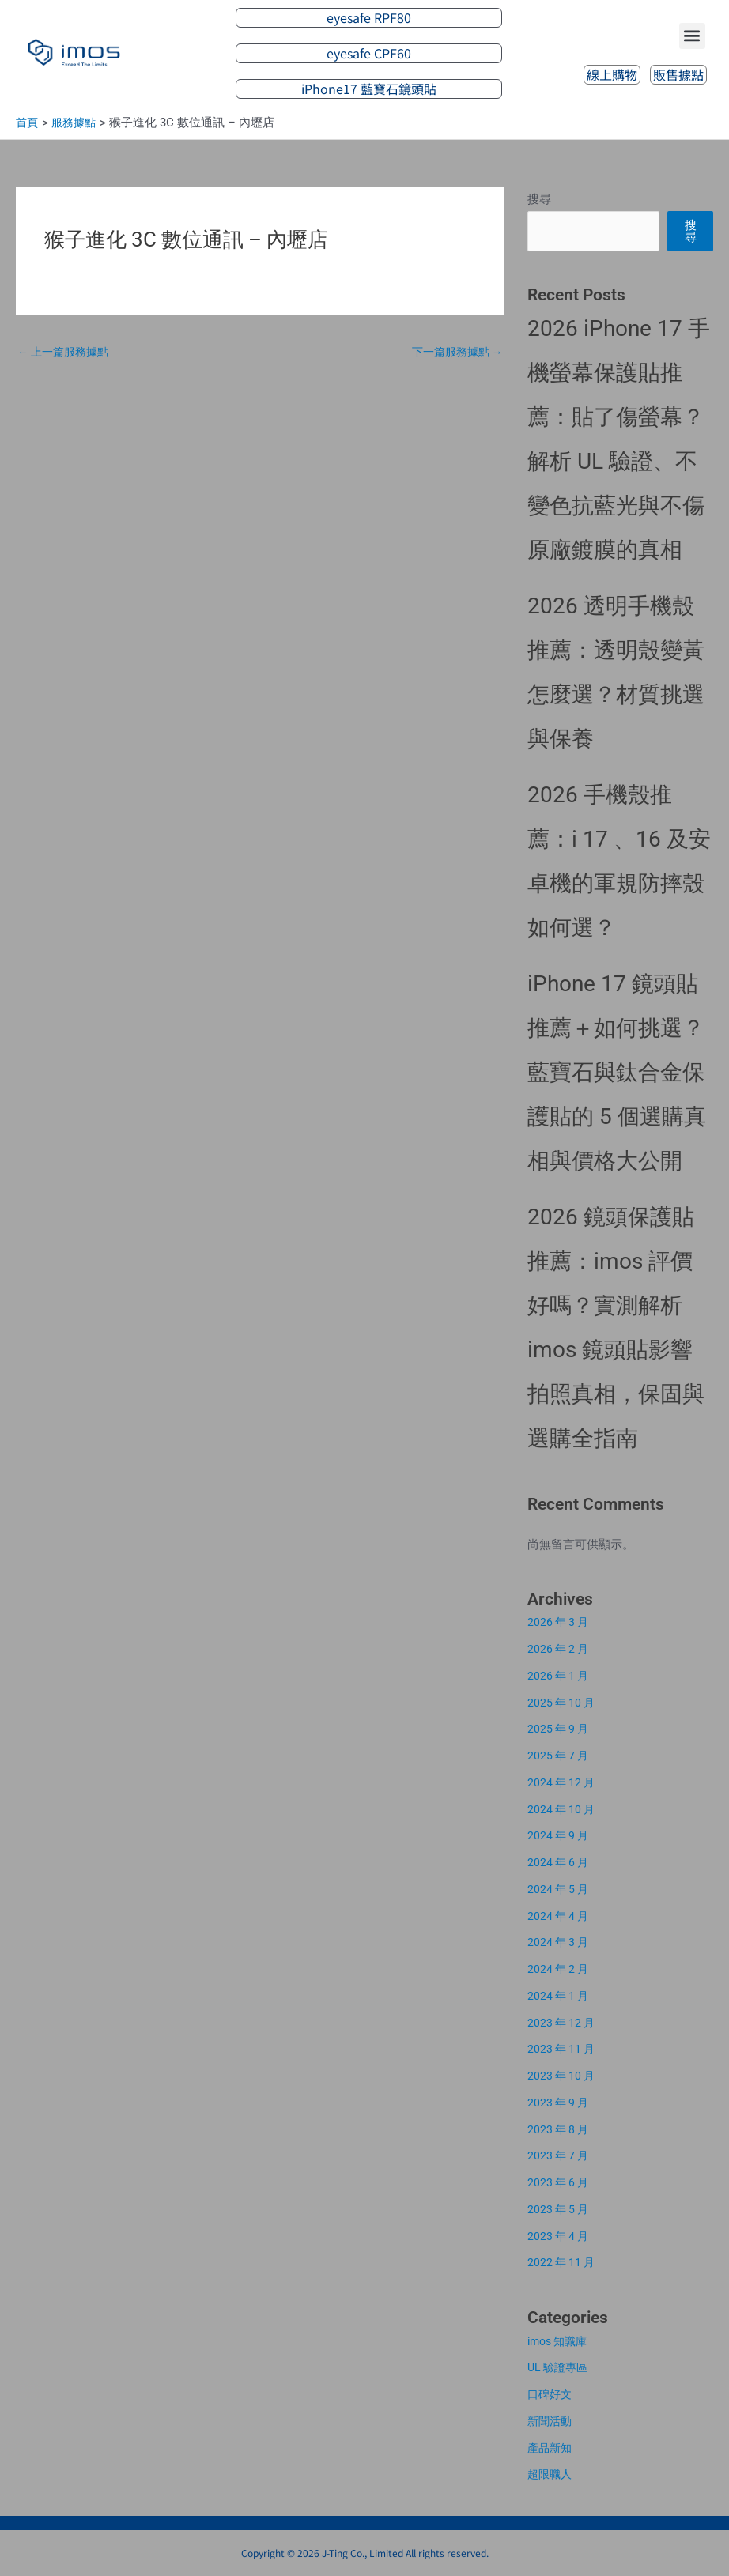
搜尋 (539, 199)
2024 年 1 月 (559, 1996)
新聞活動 (551, 2421)
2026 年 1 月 (559, 1676)
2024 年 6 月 (559, 1862)
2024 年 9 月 (559, 1835)
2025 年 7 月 (559, 1755)
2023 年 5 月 (559, 2209)
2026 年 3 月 (559, 1622)
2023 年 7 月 (559, 2155)
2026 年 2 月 (559, 1649)
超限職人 (551, 2474)
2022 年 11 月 (563, 2262)
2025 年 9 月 (559, 1729)
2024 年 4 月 (559, 1916)
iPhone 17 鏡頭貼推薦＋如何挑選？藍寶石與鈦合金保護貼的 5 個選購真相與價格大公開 (616, 1072)
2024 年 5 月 (559, 1889)
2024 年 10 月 (563, 1809)
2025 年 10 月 (563, 1702)
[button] (692, 35)
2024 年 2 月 (559, 1969)
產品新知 (551, 2448)
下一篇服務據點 (453, 352)
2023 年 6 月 (559, 2182)
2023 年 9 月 (559, 2102)
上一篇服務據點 (66, 352)
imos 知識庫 (560, 2341)
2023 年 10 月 (563, 2076)
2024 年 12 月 (563, 1782)
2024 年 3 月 (559, 1942)
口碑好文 (551, 2394)
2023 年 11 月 (563, 2049)
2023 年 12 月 (563, 2023)
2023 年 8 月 (559, 2129)
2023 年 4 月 (559, 2236)
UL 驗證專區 (559, 2367)
